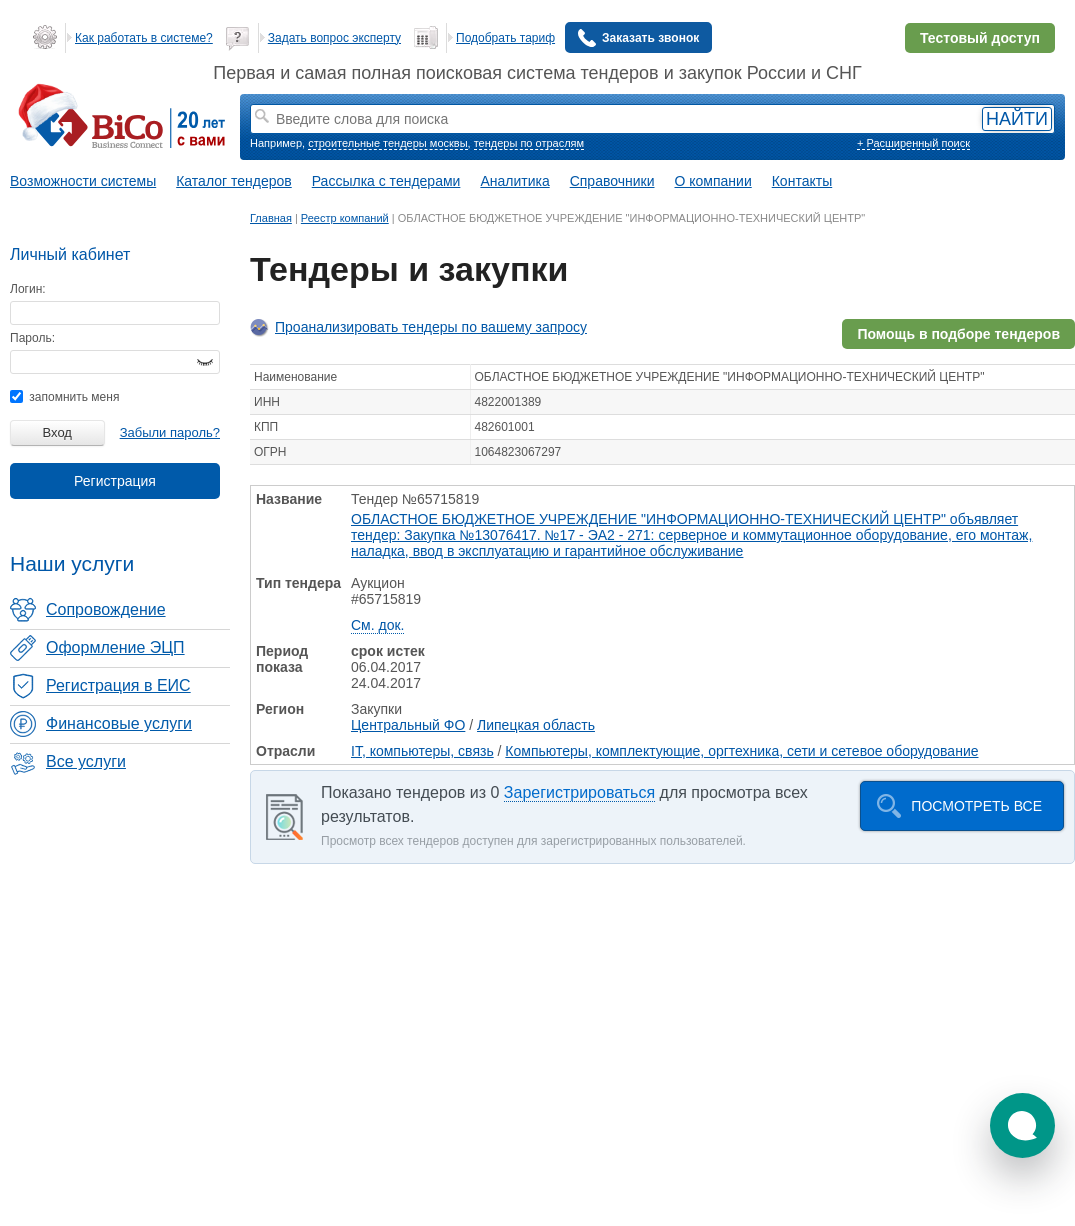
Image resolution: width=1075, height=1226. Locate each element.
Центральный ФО (408, 725)
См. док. (377, 625)
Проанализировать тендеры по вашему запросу (431, 327)
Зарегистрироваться (579, 792)
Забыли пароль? (170, 432)
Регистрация (115, 481)
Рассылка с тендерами (386, 181)
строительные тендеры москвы (387, 143)
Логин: (28, 289)
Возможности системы (83, 181)
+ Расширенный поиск (913, 143)
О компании (713, 181)
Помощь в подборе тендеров (958, 334)
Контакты (802, 181)
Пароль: (32, 338)
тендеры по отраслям (529, 143)
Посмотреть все (976, 806)
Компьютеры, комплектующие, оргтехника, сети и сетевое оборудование (741, 751)
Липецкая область (536, 725)
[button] (1022, 1125)
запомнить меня (64, 397)
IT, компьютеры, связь (422, 751)
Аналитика (514, 181)
